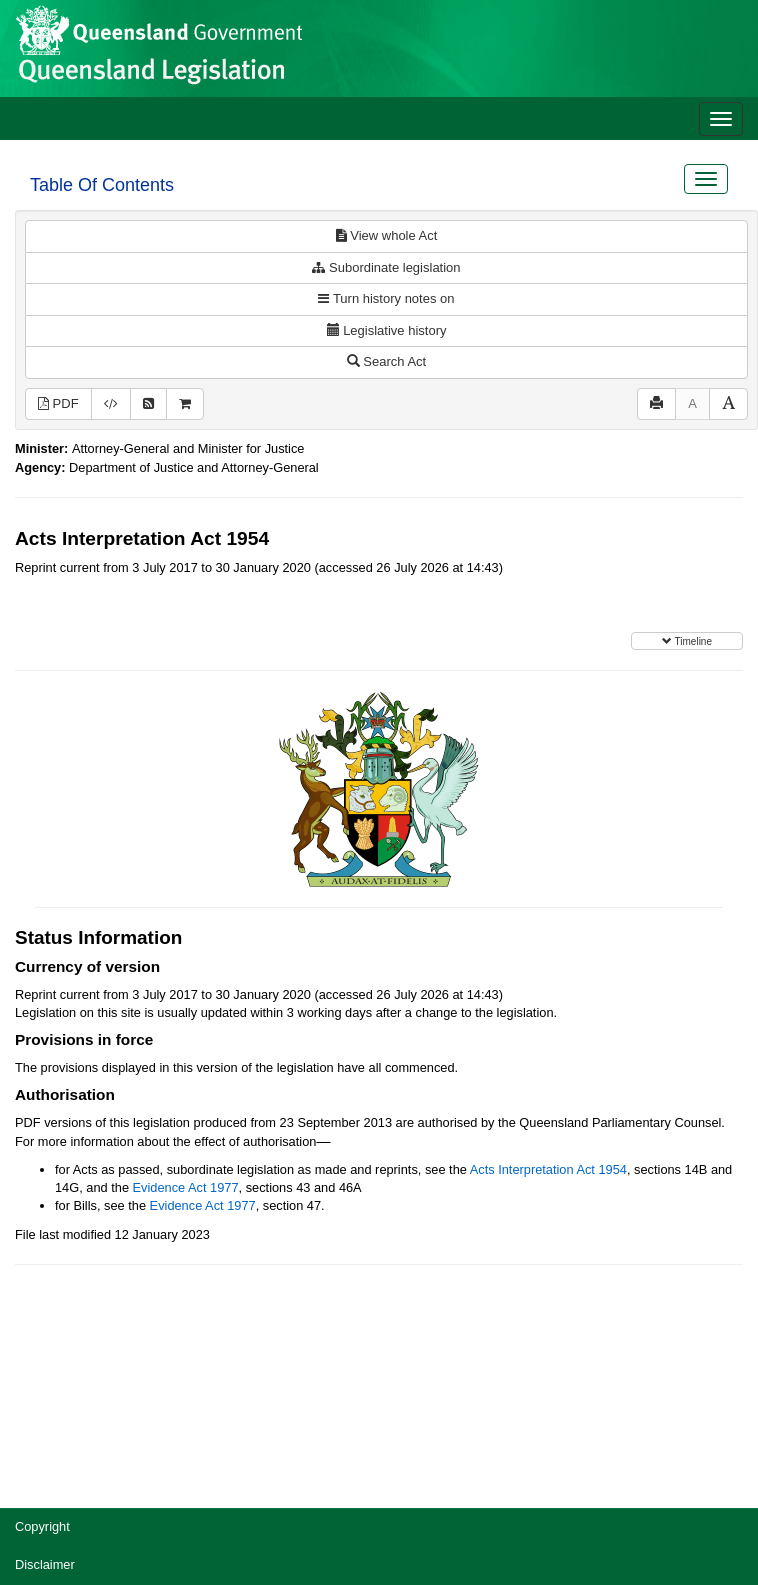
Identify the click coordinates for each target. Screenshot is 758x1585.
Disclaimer (45, 1564)
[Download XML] (111, 404)
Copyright (42, 1526)
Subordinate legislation (386, 267)
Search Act (386, 361)
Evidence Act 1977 (186, 1187)
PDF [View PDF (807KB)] (58, 403)
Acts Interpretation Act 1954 (548, 1169)
